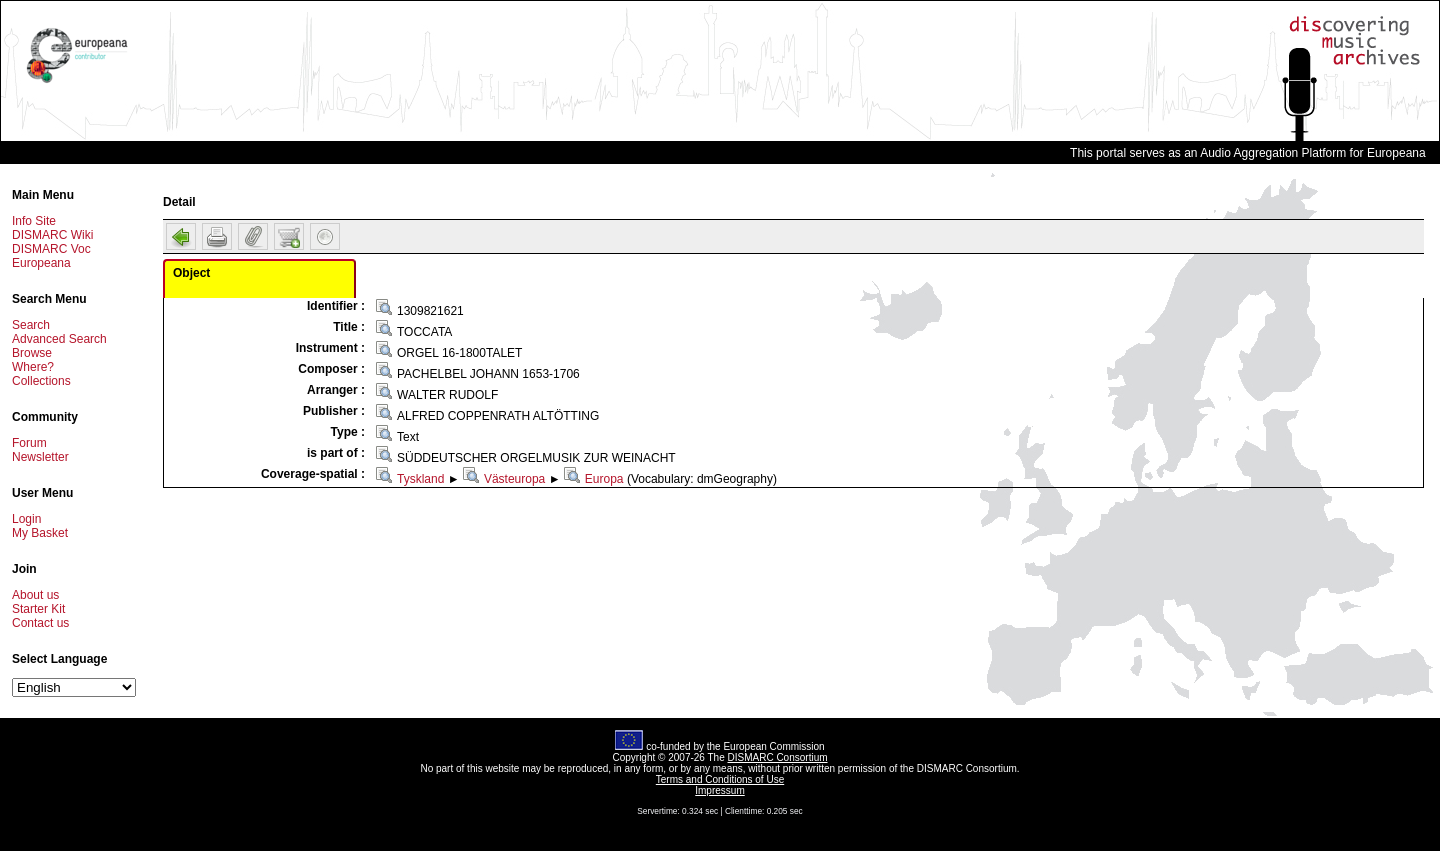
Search (31, 325)
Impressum (719, 790)
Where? (33, 367)
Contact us (40, 623)
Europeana (41, 263)
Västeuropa (514, 479)
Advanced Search (59, 339)
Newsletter (40, 457)
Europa (604, 479)
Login (26, 519)
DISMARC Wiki (52, 235)
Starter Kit (38, 609)
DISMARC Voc (51, 249)
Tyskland (420, 479)
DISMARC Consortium (778, 757)
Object (191, 273)
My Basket (40, 533)
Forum (29, 443)
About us (35, 595)
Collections (41, 381)
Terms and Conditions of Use (720, 779)
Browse (32, 353)
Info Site (34, 221)
